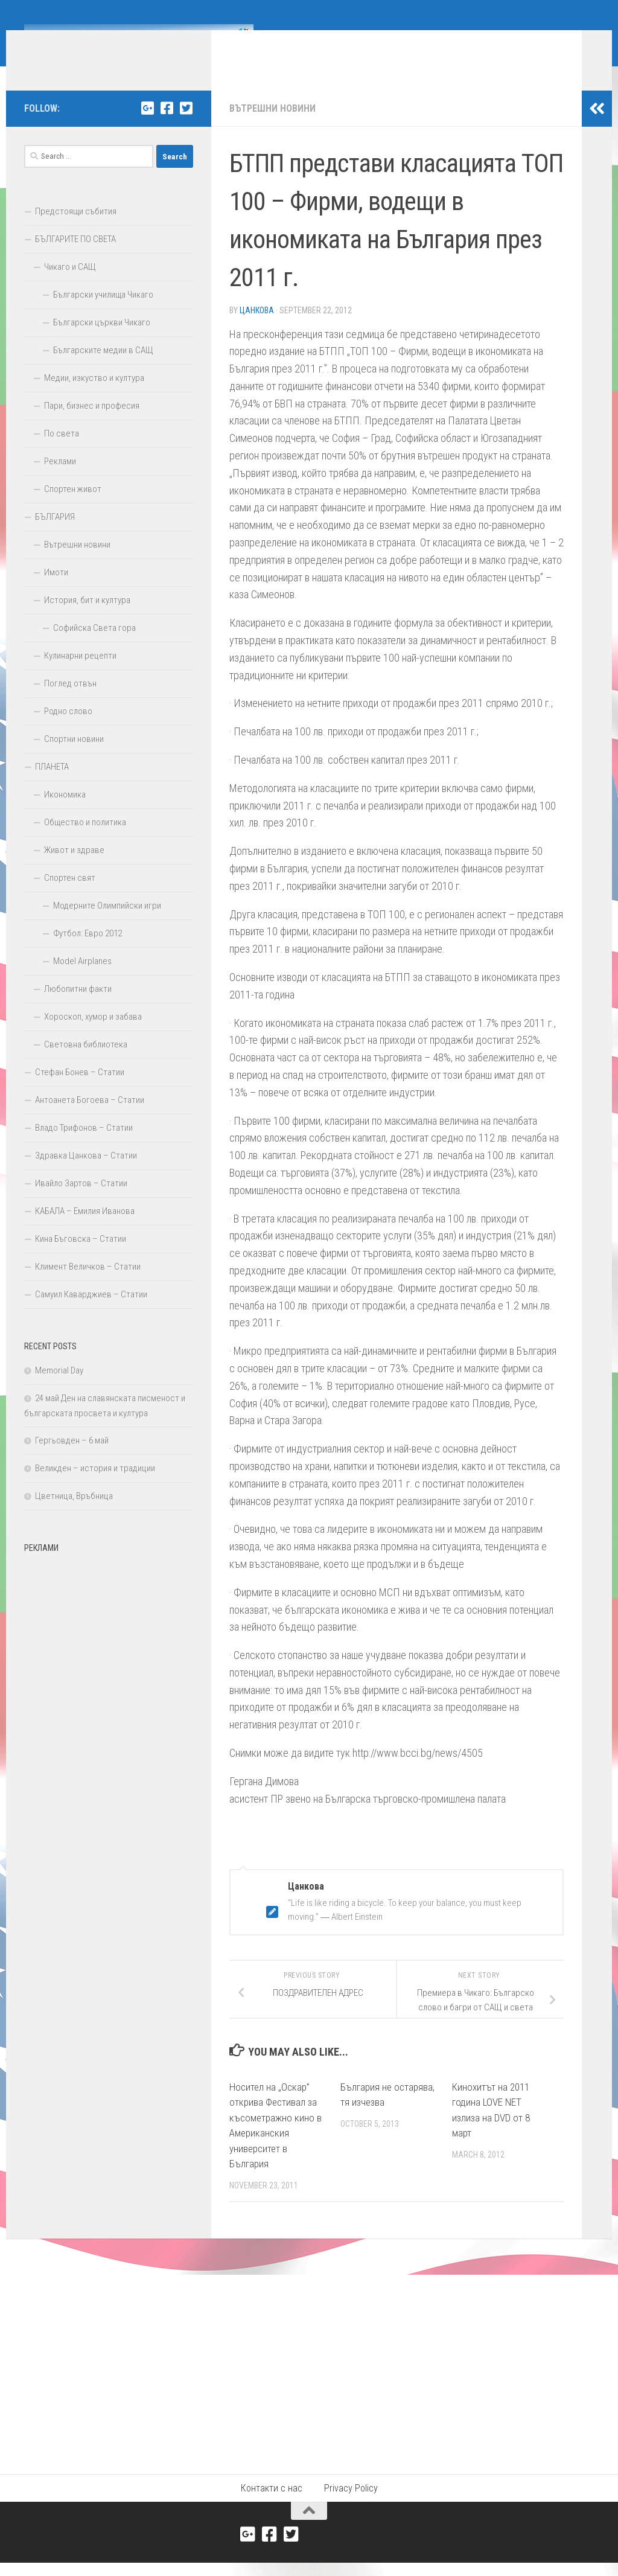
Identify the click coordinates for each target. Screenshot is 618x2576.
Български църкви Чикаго (101, 340)
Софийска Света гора (94, 646)
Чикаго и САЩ (70, 285)
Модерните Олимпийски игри (107, 923)
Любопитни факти (78, 1007)
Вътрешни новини (272, 126)
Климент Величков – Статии (88, 1284)
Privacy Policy (351, 2506)
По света (61, 451)
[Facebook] (166, 126)
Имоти (56, 590)
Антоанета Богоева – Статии (89, 1118)
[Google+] (147, 126)
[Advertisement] (108, 1652)
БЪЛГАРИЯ (55, 534)
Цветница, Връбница (74, 1514)
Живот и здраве (74, 868)
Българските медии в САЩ (103, 368)
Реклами (60, 479)
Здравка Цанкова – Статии (86, 1173)
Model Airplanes (82, 979)
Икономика (65, 812)
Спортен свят (69, 895)
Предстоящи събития (75, 229)
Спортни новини (74, 757)
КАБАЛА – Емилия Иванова (85, 1229)
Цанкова (257, 328)
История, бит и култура (87, 618)
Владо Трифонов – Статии (84, 1145)
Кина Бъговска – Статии (80, 1256)
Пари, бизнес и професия (91, 423)
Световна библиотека (85, 1062)
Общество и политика (85, 840)
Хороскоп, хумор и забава (93, 1034)
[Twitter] (186, 126)
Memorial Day (59, 1388)
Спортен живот (72, 507)
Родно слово (68, 729)
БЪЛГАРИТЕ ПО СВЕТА (75, 257)
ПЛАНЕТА (52, 784)
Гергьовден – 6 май (72, 1458)
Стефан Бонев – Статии (79, 1090)
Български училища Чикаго (103, 312)
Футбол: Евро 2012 (87, 951)
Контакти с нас (271, 2506)
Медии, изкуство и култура (94, 396)
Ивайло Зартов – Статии (81, 1201)
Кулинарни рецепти (80, 673)
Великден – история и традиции (95, 1486)
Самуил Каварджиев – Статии (91, 1312)
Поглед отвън (70, 701)
